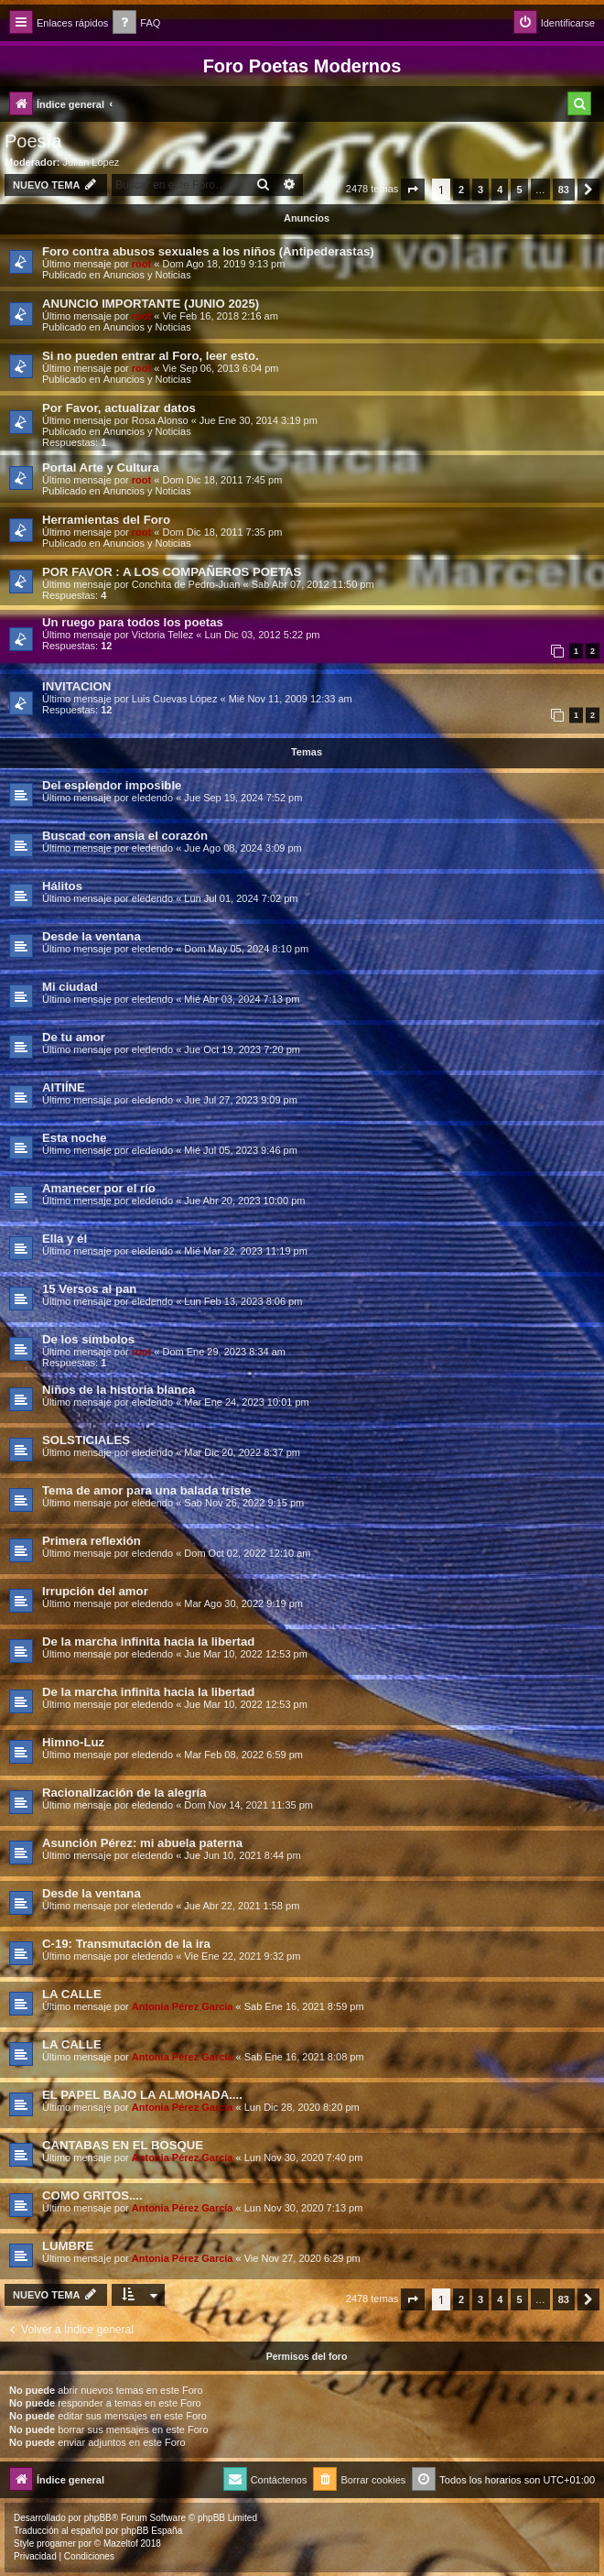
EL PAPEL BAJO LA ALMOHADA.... (142, 2095)
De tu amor (73, 1037)
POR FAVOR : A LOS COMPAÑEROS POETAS (171, 572)
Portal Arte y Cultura (100, 467)
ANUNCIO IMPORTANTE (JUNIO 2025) (150, 303)
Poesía (33, 141)
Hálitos (62, 886)
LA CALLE (72, 1994)
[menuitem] (136, 23)
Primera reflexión (91, 1541)
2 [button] (461, 189)
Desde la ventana (91, 936)
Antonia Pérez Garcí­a (182, 2006)
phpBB (98, 2518)
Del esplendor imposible (111, 785)
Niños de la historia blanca (118, 1390)
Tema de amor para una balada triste (146, 1490)
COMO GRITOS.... (92, 2195)
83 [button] (563, 189)
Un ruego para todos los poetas (132, 622)
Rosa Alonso (160, 420)
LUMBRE (67, 2246)
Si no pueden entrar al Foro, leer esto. (150, 356)
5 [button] (519, 189)
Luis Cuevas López (175, 698)
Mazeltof (120, 2543)
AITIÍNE (63, 1087)
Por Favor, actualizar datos (119, 408)
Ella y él (64, 1238)
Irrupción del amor (95, 1591)
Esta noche (74, 1138)
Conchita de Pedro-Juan (186, 584)
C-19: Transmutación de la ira (126, 1944)
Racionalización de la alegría (124, 1792)
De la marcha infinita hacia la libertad (148, 1641)
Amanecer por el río (99, 1188)
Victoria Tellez (162, 634)
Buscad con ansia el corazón (125, 835)
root (141, 263)
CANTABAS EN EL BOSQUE (122, 2145)
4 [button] (499, 189)
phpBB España (151, 2531)
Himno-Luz (73, 1742)
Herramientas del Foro (106, 520)
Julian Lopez (91, 162)
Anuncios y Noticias (147, 274)
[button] (413, 190)
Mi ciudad (70, 987)
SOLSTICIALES (86, 1440)
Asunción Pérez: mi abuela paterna (142, 1843)
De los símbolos (88, 1339)
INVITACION (76, 686)
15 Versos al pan (89, 1289)
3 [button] (480, 189)
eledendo (152, 797)
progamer (56, 2543)
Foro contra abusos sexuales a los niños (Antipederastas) (208, 251)
